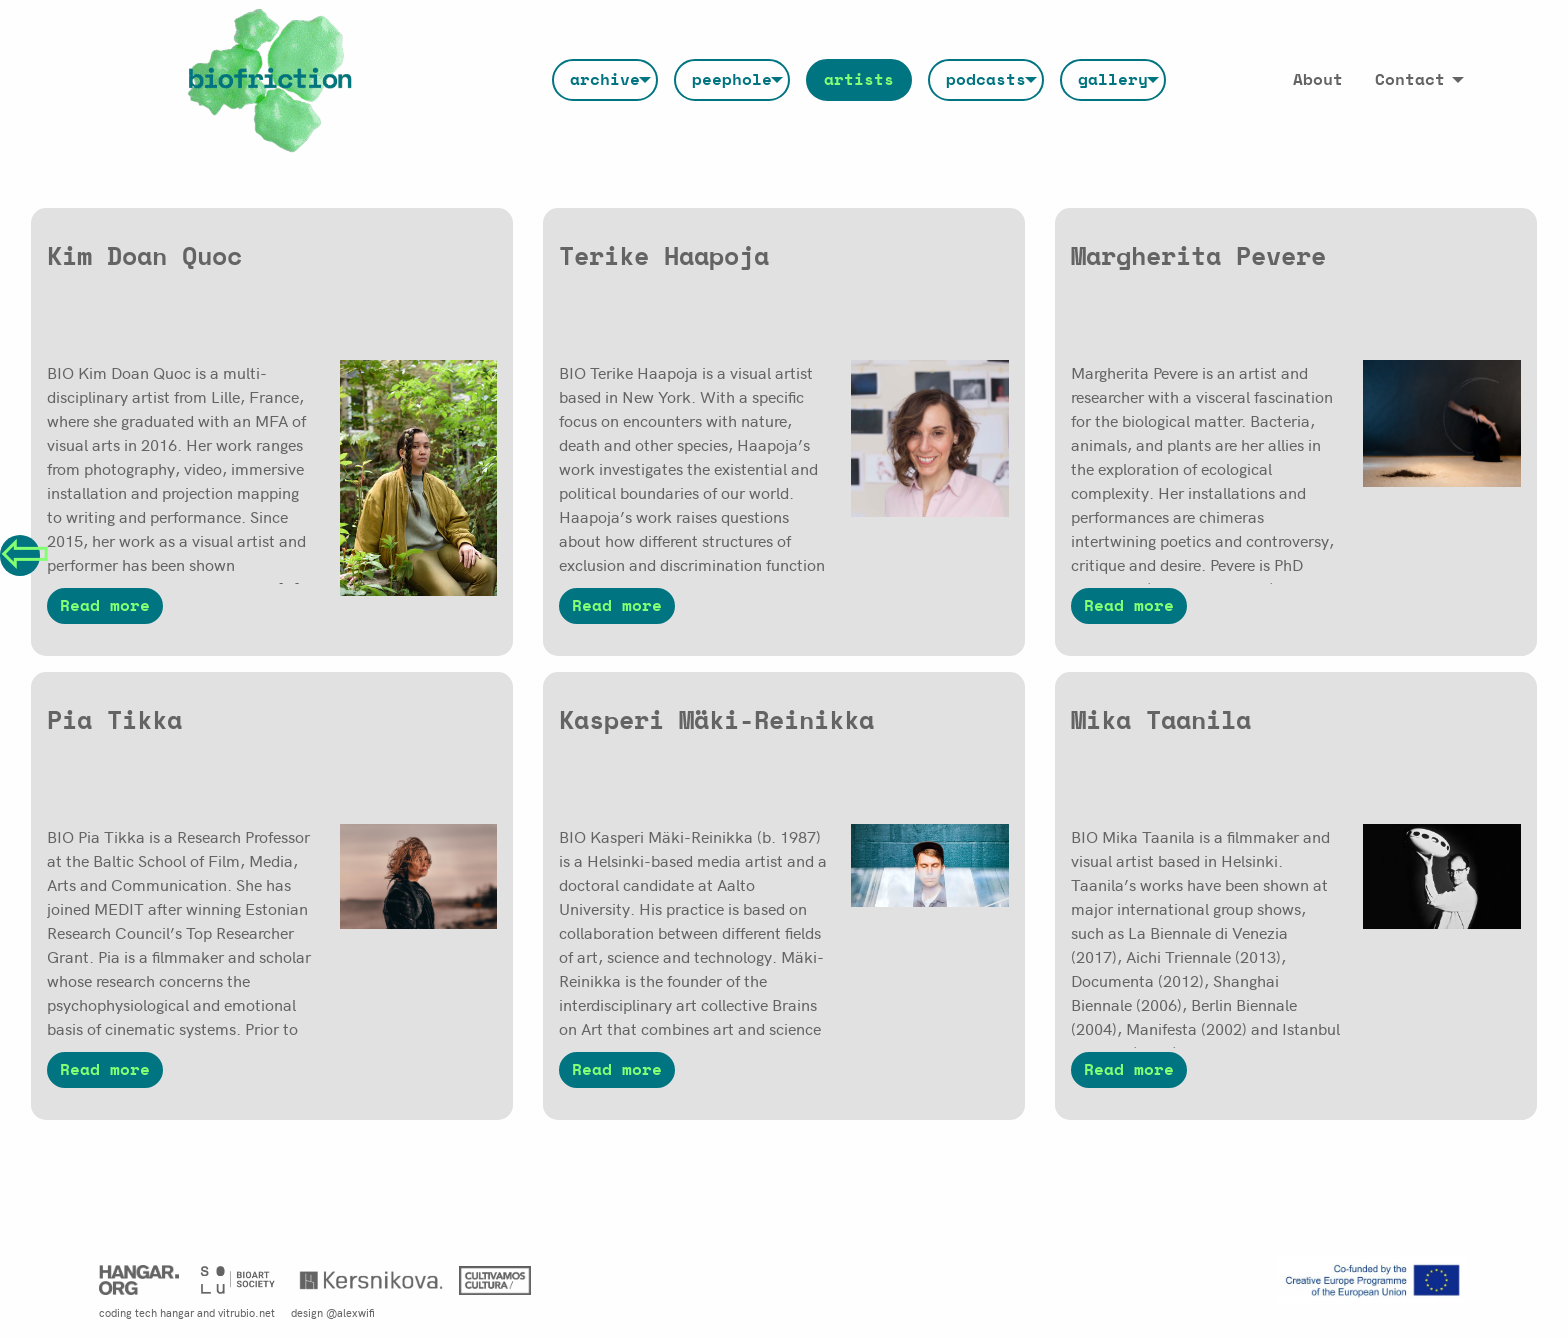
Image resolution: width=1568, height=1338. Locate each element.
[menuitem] (605, 80)
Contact (1410, 80)
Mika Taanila (1161, 721)
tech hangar (164, 1312)
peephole (732, 80)
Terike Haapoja (664, 257)
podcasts (986, 80)
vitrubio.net (246, 1312)
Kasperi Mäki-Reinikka (716, 721)
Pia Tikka (114, 721)
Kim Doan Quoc (144, 257)
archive (605, 80)
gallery (1113, 80)
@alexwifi (350, 1312)
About (1318, 80)
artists (859, 80)
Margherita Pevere (1198, 257)
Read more (105, 606)
